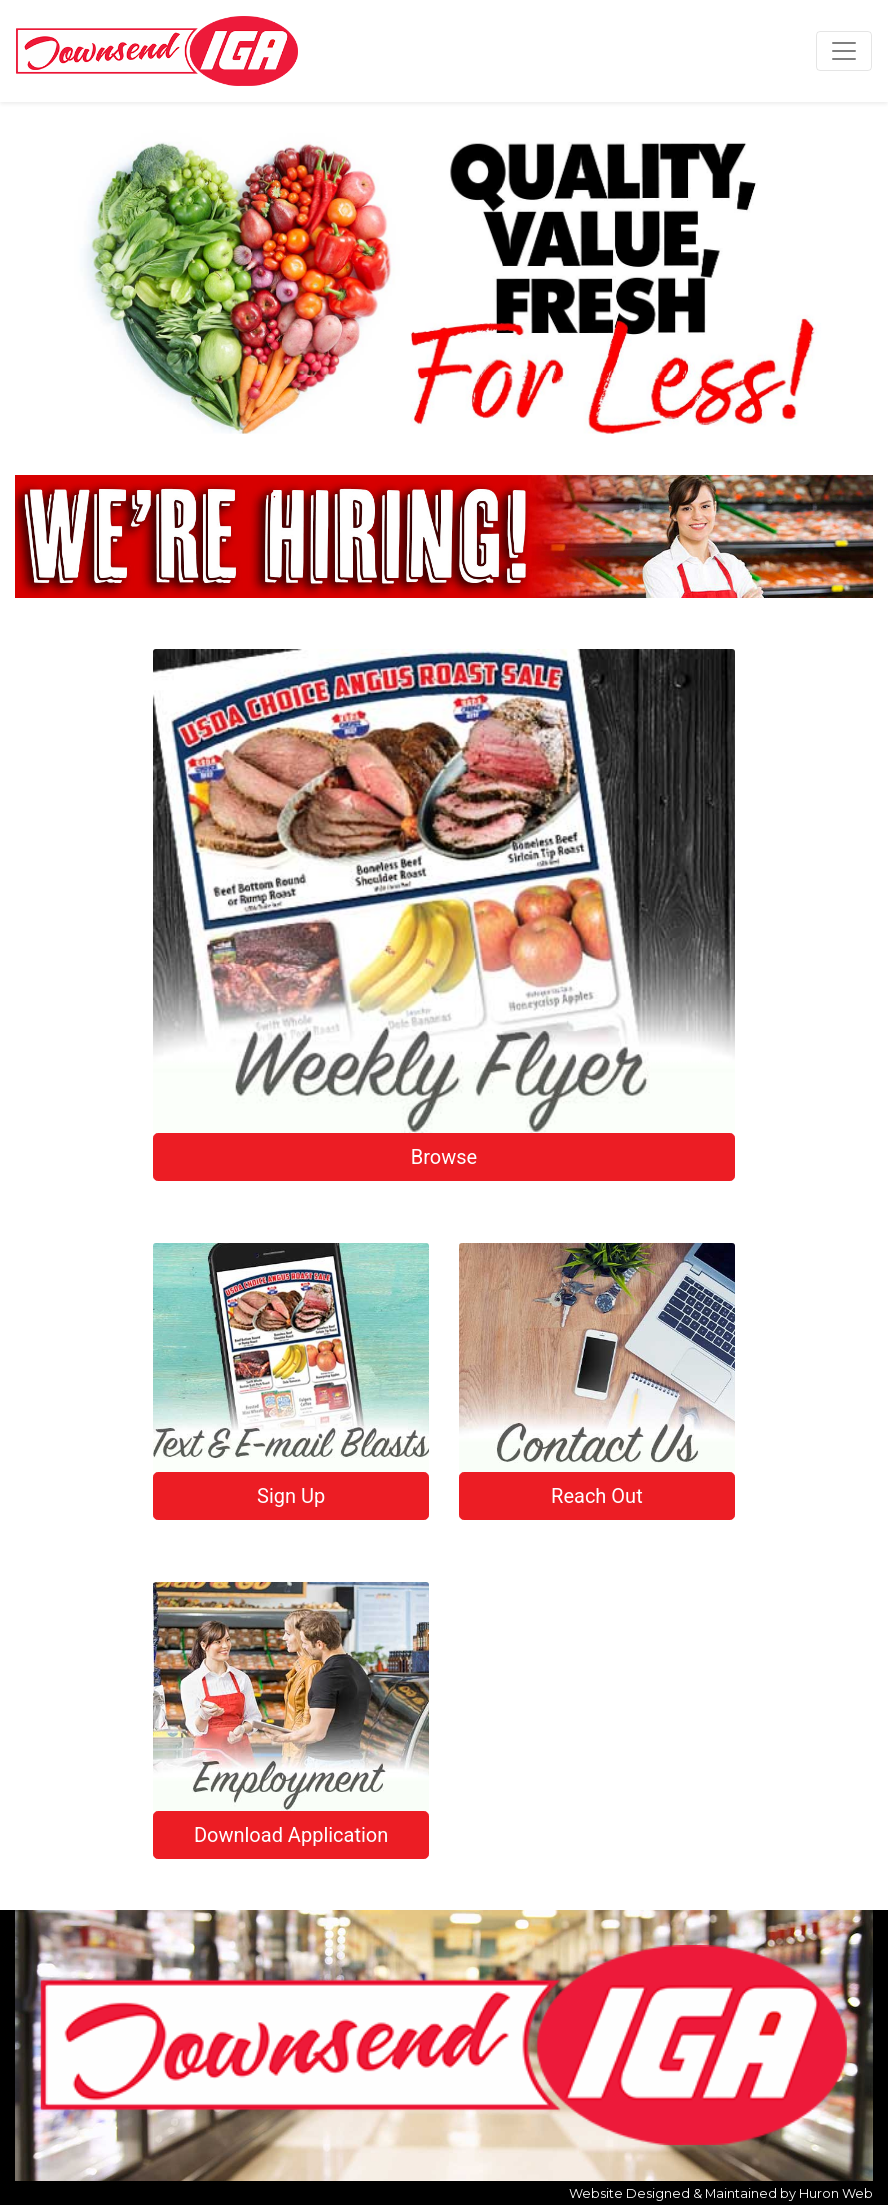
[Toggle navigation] (844, 51)
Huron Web (836, 2193)
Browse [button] (444, 1157)
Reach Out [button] (597, 1496)
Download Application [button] (291, 1835)
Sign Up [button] (291, 1496)
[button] (44, 280)
